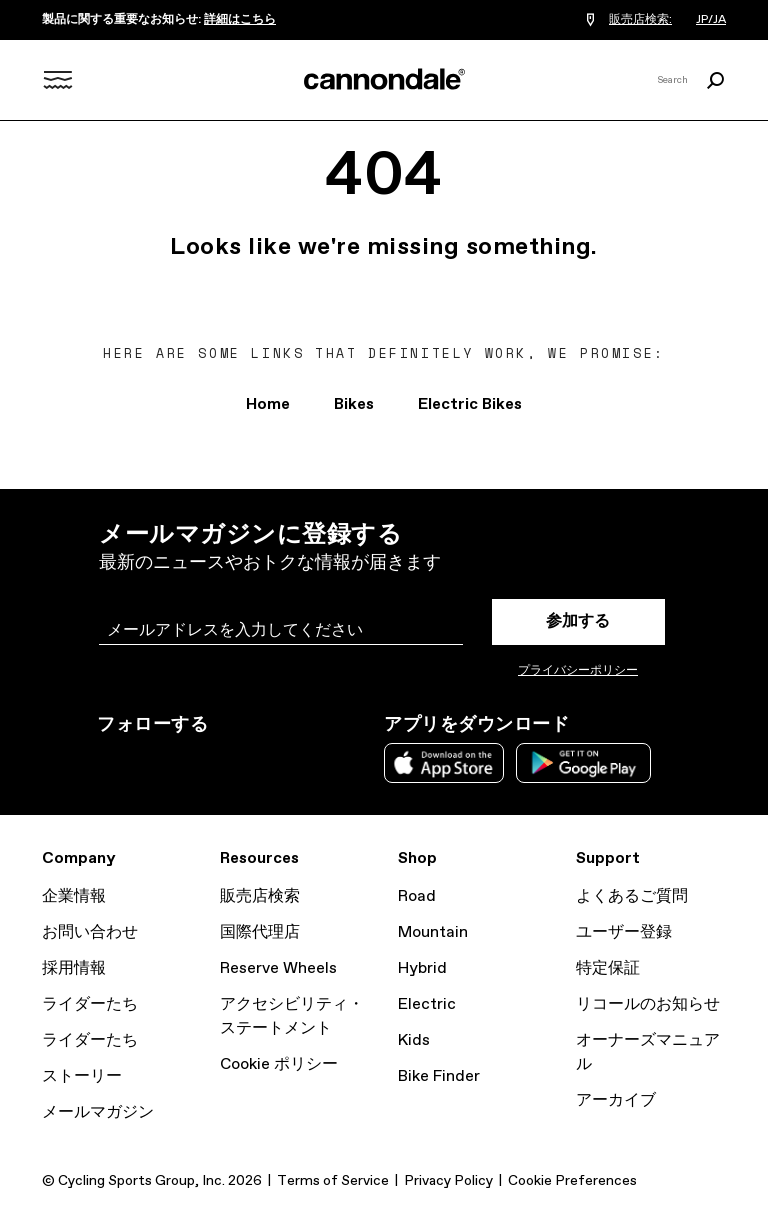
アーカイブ (616, 1100)
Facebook (197, 761)
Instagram (109, 761)
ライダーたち (90, 1004)
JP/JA (711, 20)
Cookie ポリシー (279, 1064)
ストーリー (82, 1076)
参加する (578, 621)
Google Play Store (583, 763)
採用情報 (74, 968)
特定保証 (608, 968)
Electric (427, 1004)
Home (268, 404)
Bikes (354, 404)
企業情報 (74, 896)
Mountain (433, 932)
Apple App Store (444, 763)
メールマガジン (98, 1112)
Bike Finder (439, 1076)
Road (417, 896)
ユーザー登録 (624, 932)
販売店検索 (260, 896)
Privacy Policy (448, 1181)
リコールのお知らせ (648, 1004)
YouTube (241, 761)
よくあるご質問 (632, 896)
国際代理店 (260, 932)
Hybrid (422, 968)
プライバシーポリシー (578, 671)
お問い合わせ (90, 932)
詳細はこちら (240, 20)
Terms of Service (333, 1181)
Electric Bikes (470, 404)
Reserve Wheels (278, 968)
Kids (414, 1040)
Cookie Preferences (572, 1181)
